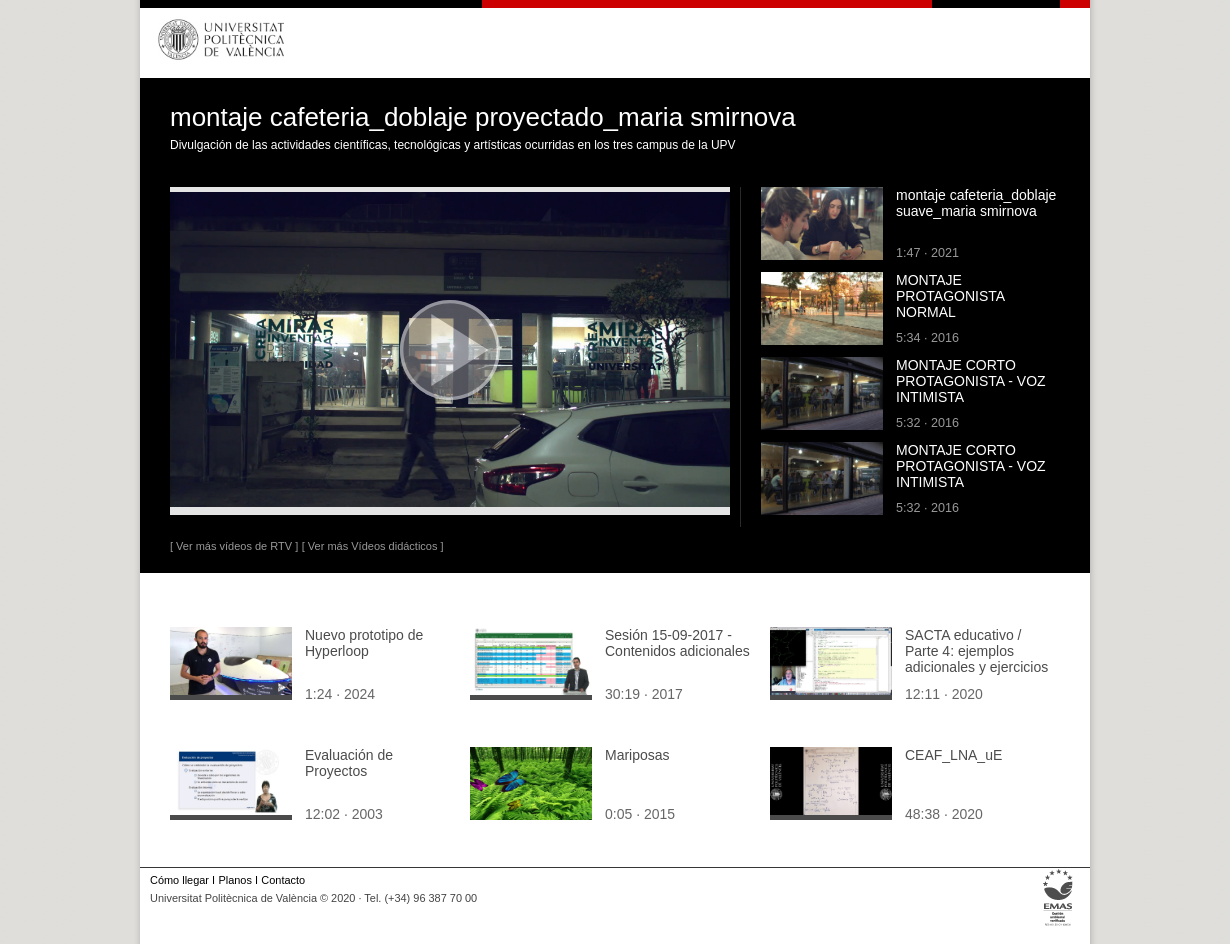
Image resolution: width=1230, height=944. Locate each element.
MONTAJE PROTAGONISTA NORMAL (950, 296)
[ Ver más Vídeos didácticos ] (373, 546)
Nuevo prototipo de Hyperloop (364, 643)
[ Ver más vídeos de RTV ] (234, 546)
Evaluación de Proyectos (349, 763)
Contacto (283, 880)
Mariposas (637, 755)
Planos (234, 880)
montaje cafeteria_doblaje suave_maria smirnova (976, 203)
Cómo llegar (179, 880)
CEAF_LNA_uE (953, 755)
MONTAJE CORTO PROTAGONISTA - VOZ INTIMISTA (971, 381)
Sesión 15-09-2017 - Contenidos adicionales (677, 643)
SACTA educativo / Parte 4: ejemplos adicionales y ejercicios (976, 651)
